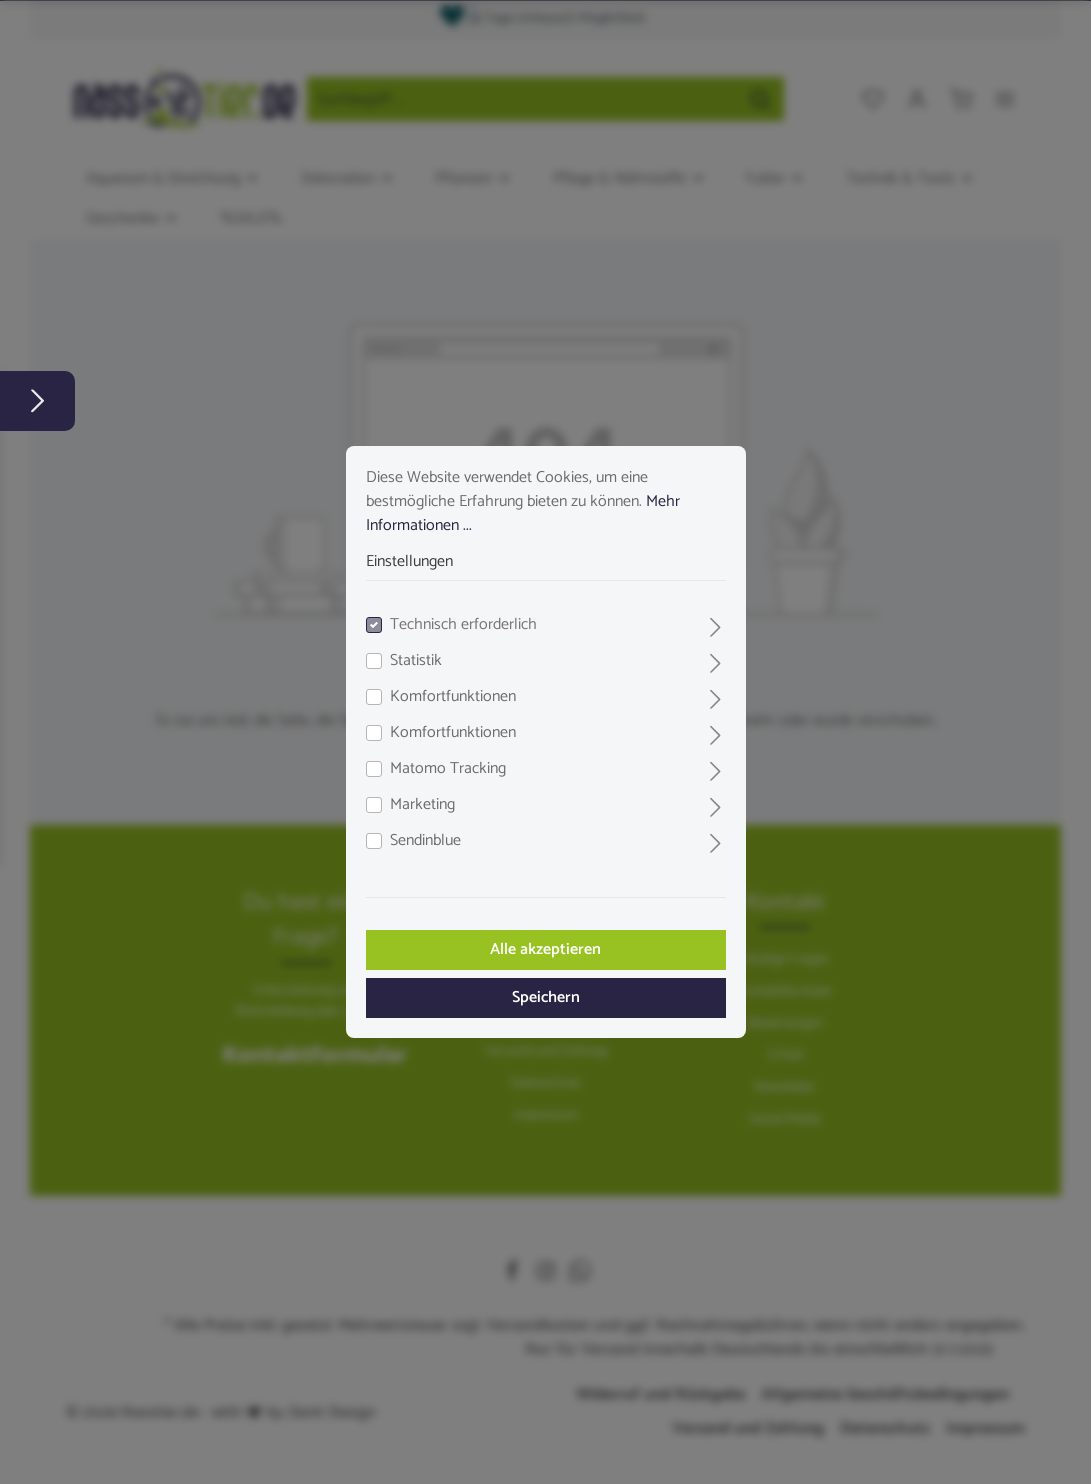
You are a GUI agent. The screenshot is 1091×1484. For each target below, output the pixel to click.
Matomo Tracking (448, 769)
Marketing (422, 805)
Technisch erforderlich (463, 625)
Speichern (546, 997)
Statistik (416, 661)
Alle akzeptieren (545, 949)
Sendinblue (425, 841)
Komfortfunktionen (453, 697)
